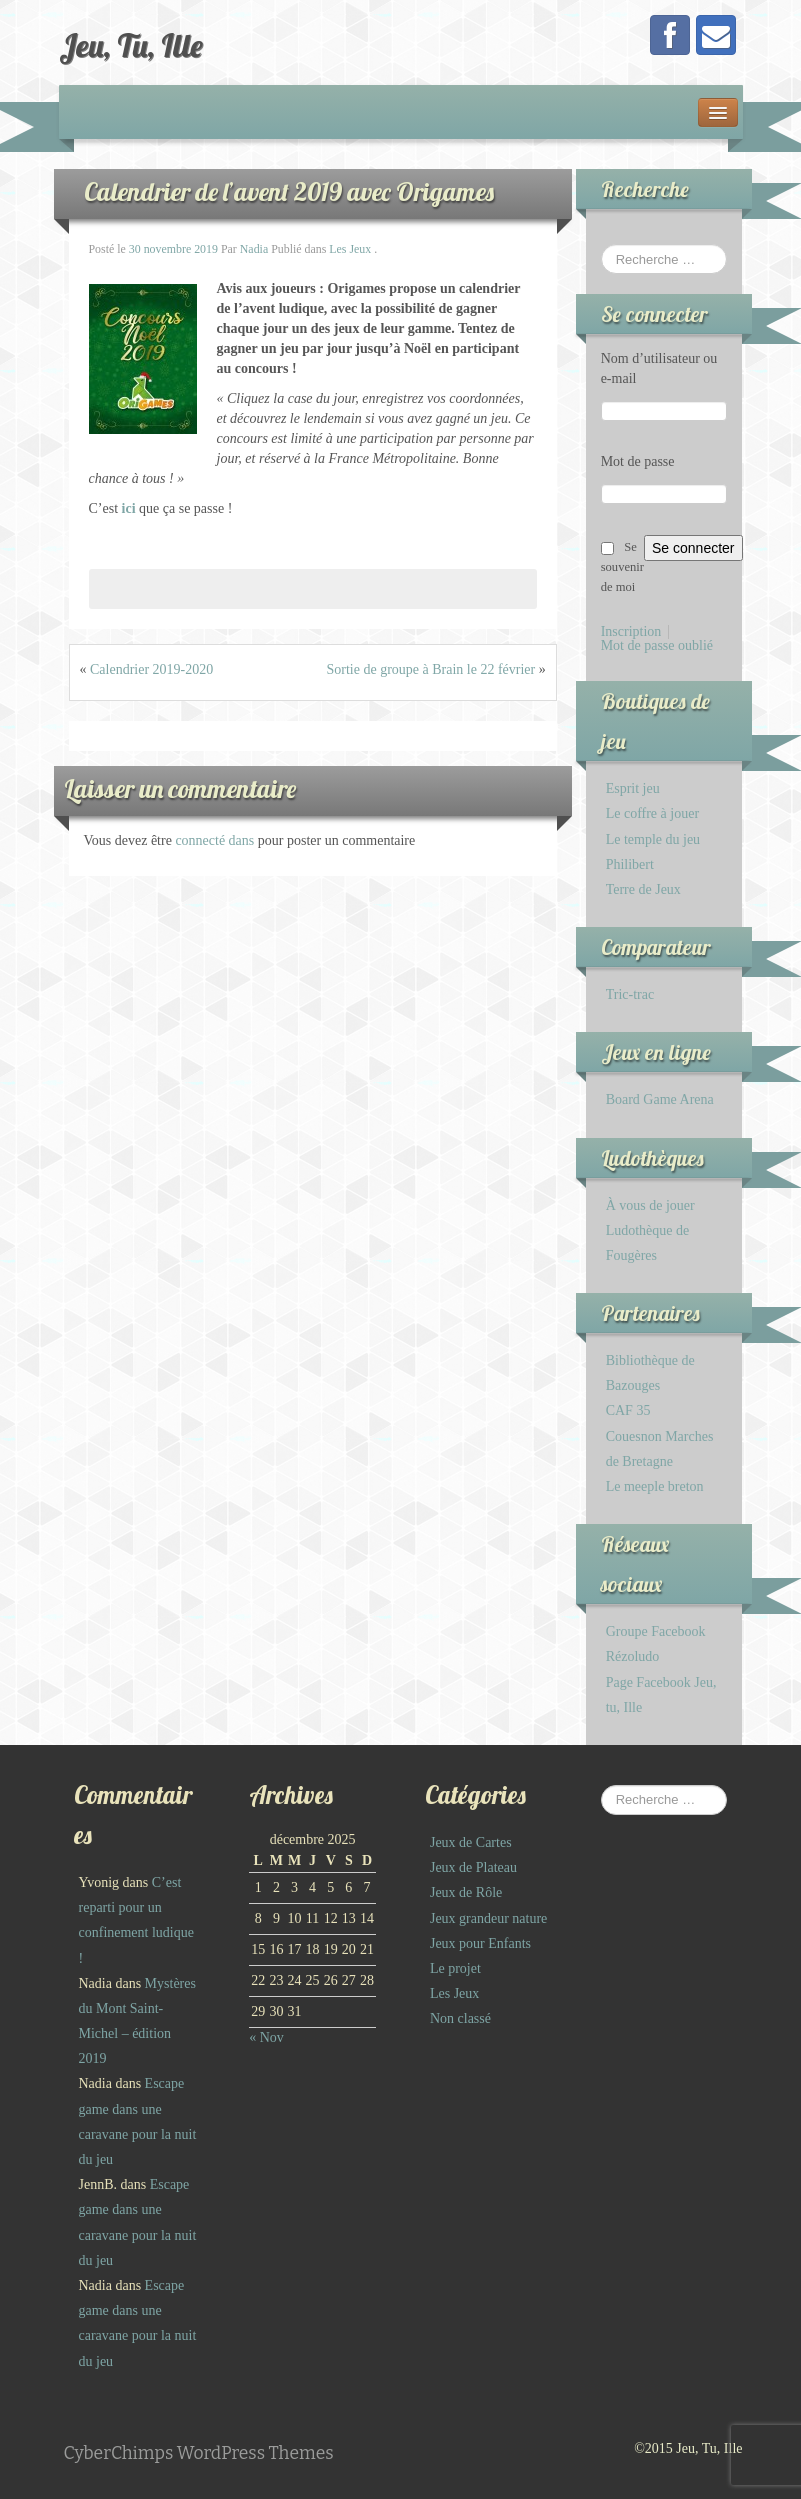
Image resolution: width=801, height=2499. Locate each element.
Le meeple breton (655, 1486)
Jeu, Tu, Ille (131, 45)
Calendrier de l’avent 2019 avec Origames (289, 191)
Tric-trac (630, 994)
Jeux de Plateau (473, 1867)
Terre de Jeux (643, 889)
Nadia (254, 249)
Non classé (460, 2018)
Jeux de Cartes (471, 1842)
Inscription (631, 632)
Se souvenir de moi (622, 567)
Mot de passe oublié (657, 646)
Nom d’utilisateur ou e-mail (659, 368)
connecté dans (216, 840)
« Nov (266, 2037)
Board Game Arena (660, 1099)
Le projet (455, 1968)
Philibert (630, 864)
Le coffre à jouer (652, 813)
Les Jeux (350, 249)
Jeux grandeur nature (488, 1918)
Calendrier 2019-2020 (151, 669)
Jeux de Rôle (466, 1892)
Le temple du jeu (653, 839)
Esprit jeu (633, 788)
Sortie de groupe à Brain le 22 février (430, 669)
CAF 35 (628, 1410)
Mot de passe (638, 461)
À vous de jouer (650, 1205)
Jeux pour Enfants (480, 1943)
